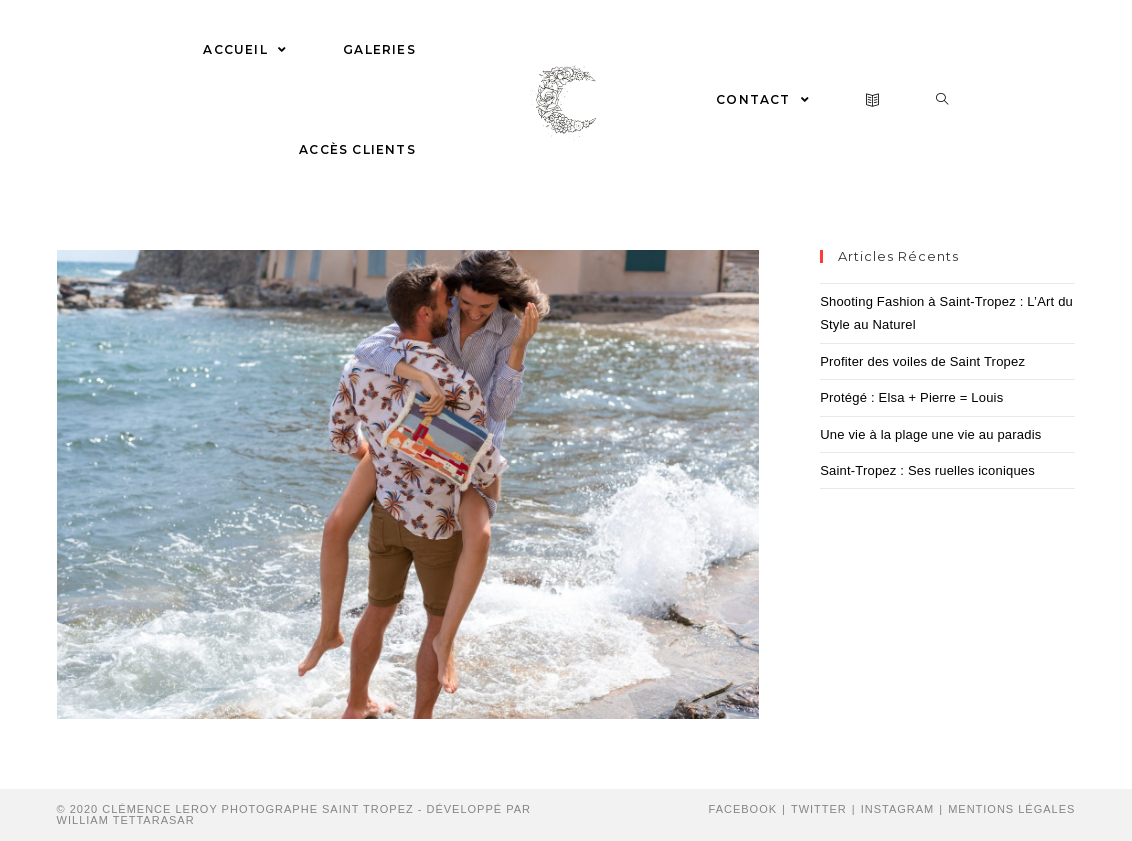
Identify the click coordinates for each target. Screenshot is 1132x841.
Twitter (819, 809)
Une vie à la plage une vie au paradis (930, 434)
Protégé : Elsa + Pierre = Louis (911, 397)
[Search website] (942, 100)
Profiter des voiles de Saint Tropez (922, 361)
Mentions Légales (1011, 809)
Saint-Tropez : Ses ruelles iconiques (927, 470)
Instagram (898, 809)
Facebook (743, 809)
